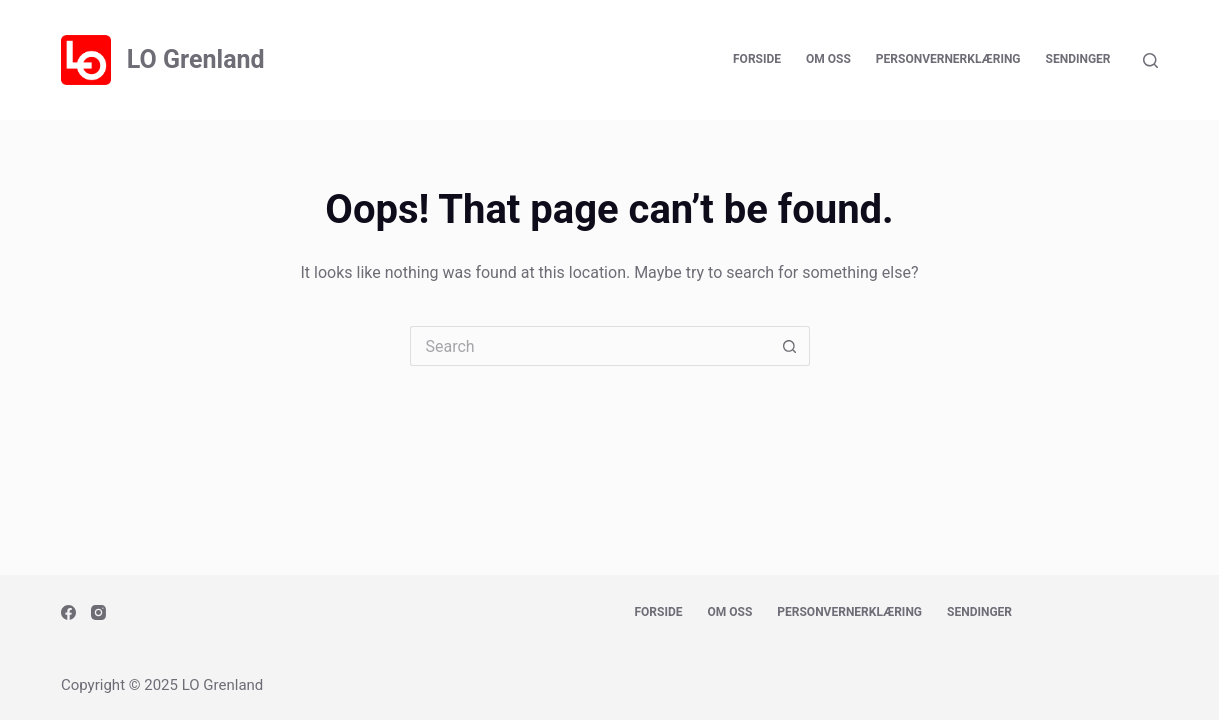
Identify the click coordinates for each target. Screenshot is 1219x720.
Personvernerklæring (948, 59)
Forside (757, 59)
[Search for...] (590, 346)
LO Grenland (196, 59)
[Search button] (790, 346)
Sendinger (1078, 59)
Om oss (828, 59)
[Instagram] (98, 612)
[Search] (1150, 60)
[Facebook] (68, 612)
